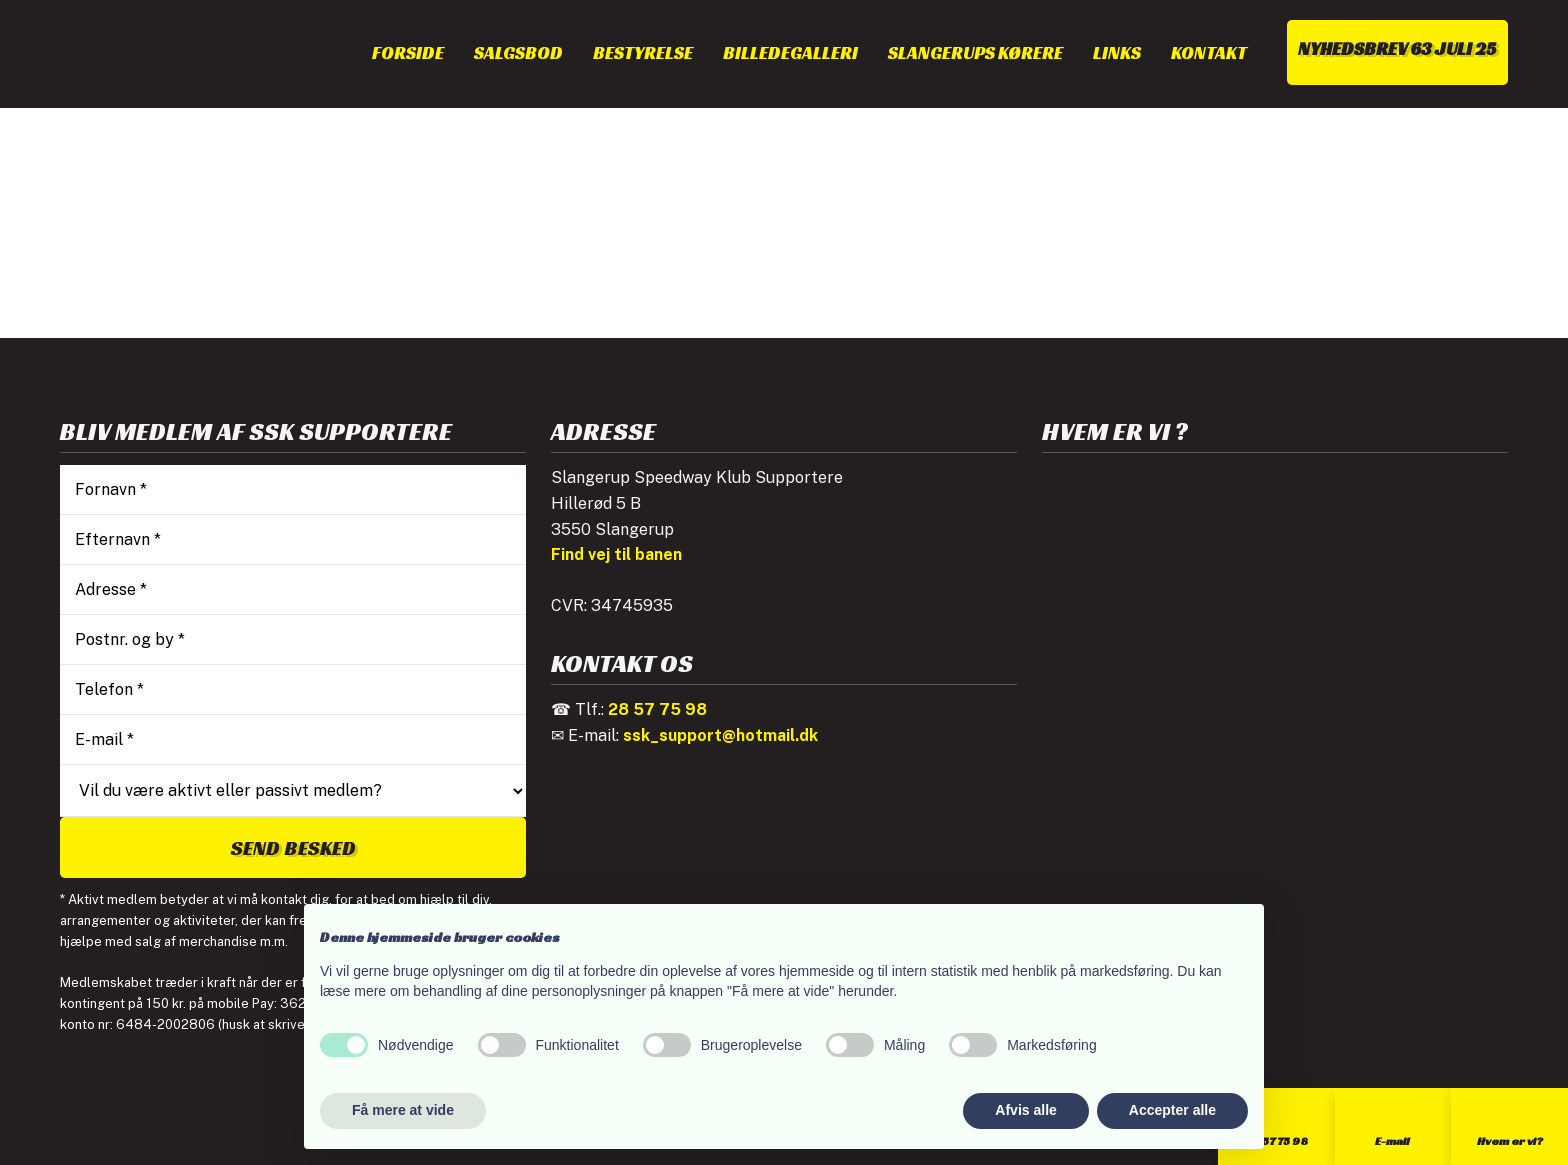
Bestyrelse (643, 52)
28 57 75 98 (657, 709)
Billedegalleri (790, 52)
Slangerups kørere (975, 52)
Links (1117, 52)
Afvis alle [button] (1025, 1110)
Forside (408, 52)
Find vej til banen (616, 554)
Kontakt (1209, 52)
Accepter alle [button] (1172, 1110)
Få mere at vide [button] (403, 1110)
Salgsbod (518, 52)
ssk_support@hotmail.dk (720, 735)
